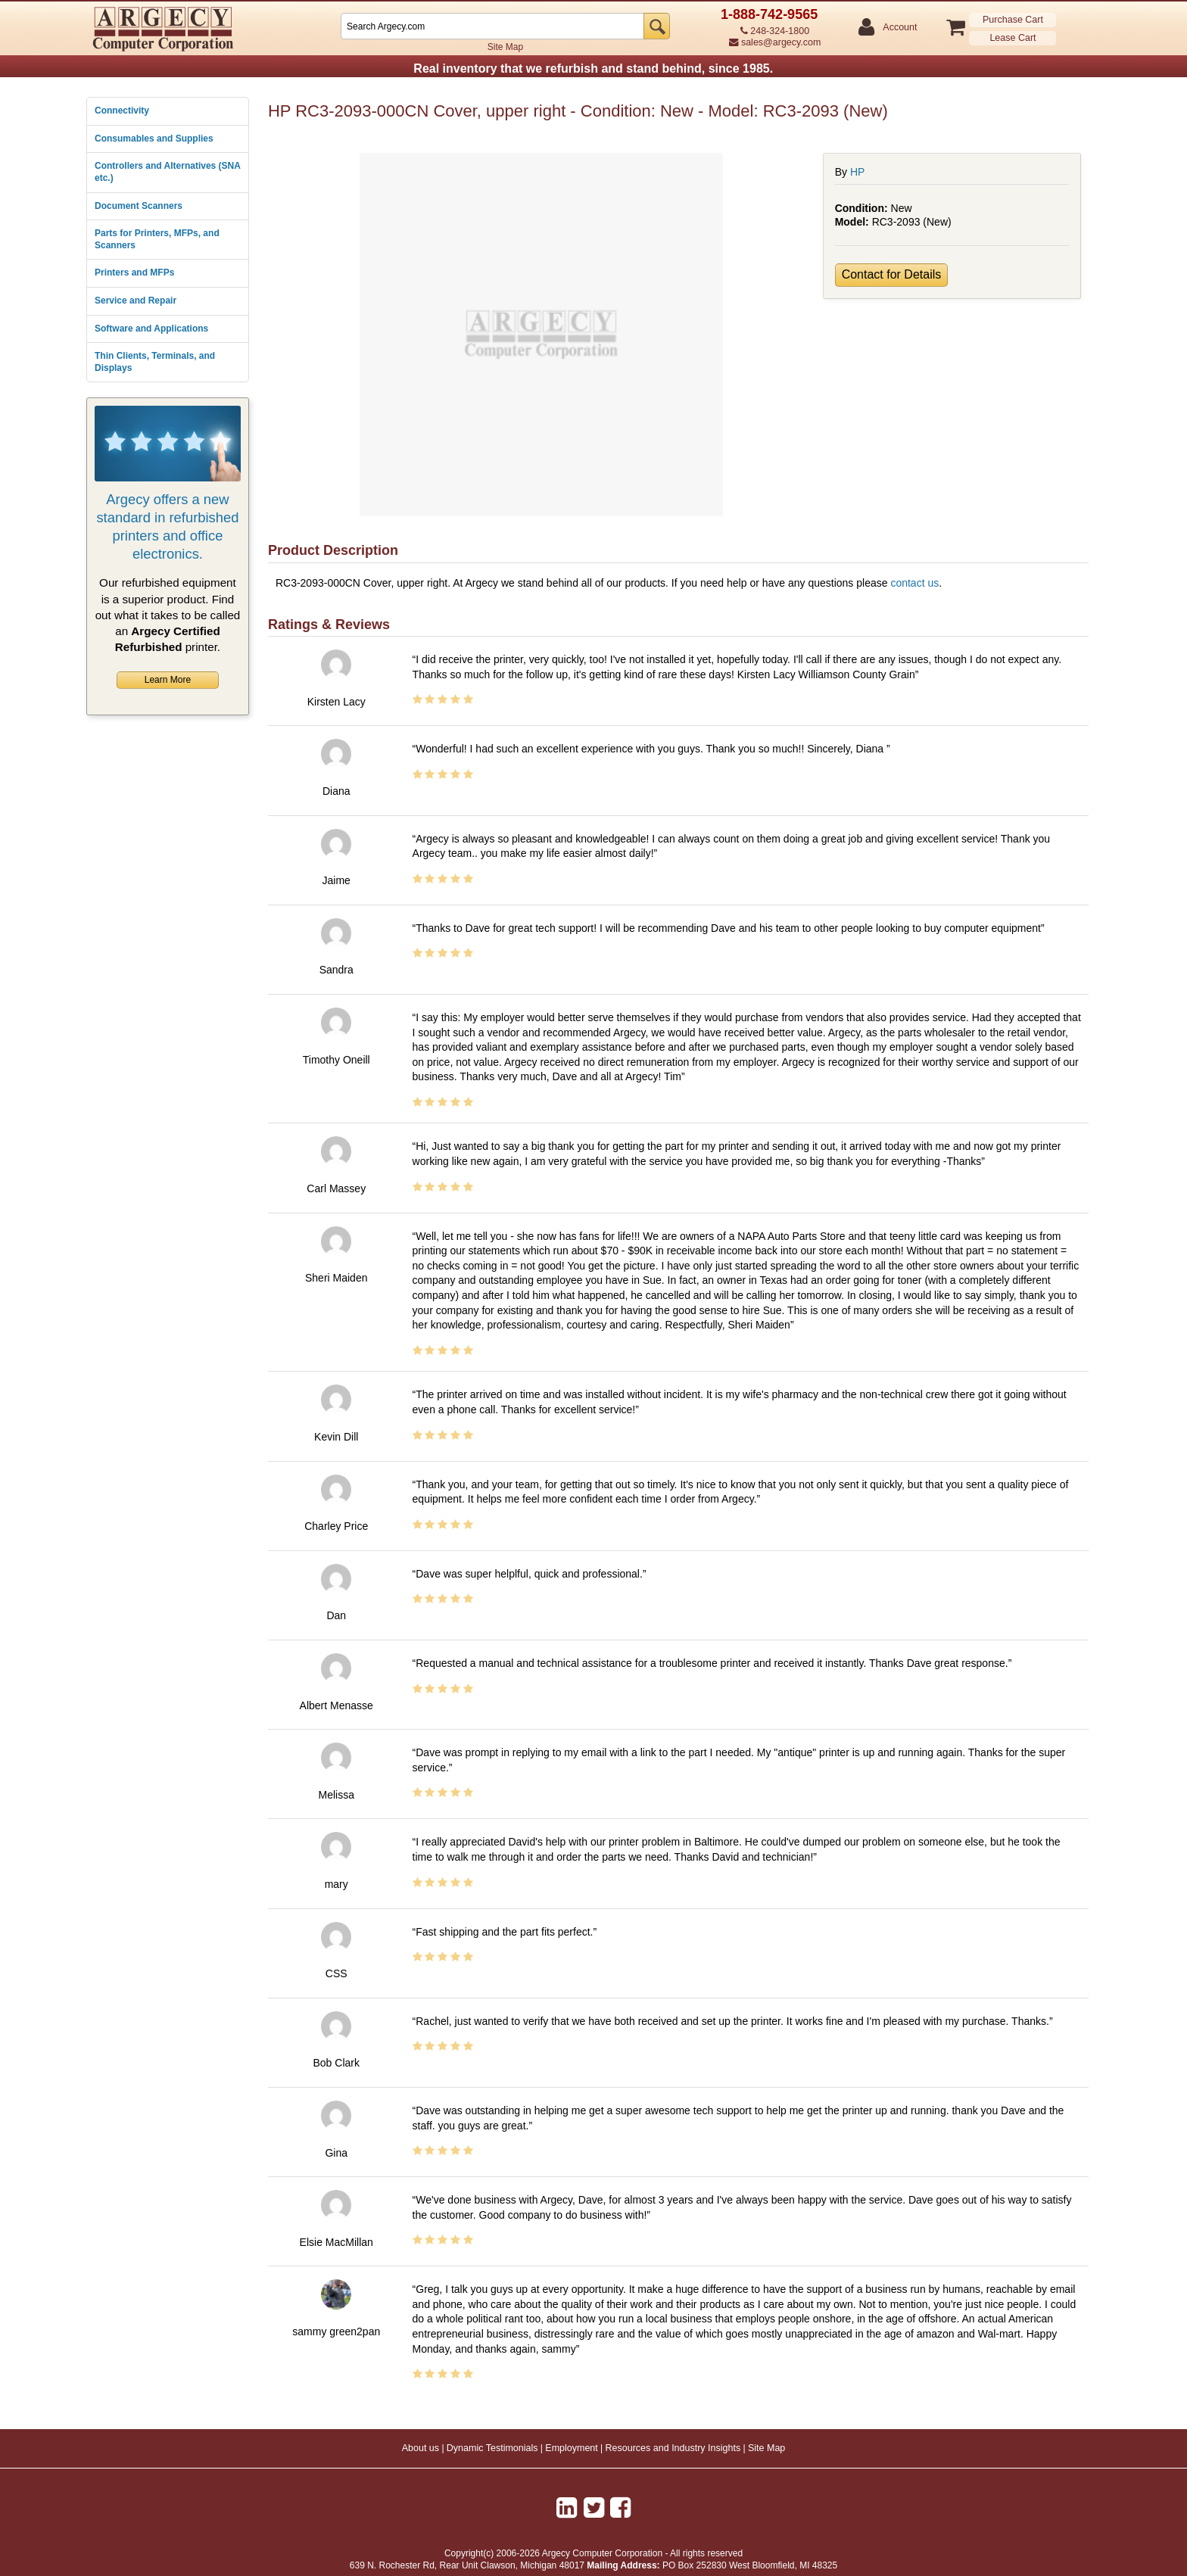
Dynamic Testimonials (492, 2448)
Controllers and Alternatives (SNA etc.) (167, 171)
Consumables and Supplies (154, 138)
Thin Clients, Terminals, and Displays (155, 361)
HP (857, 172)
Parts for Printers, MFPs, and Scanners (157, 239)
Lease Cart (1012, 38)
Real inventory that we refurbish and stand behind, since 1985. (593, 68)
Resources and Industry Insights (673, 2448)
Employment (571, 2448)
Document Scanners (138, 206)
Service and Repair (135, 300)
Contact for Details (892, 274)
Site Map (505, 47)
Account (899, 27)
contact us (914, 583)
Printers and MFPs (134, 272)
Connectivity (122, 110)
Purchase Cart (1013, 19)
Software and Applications (151, 328)
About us (420, 2448)
